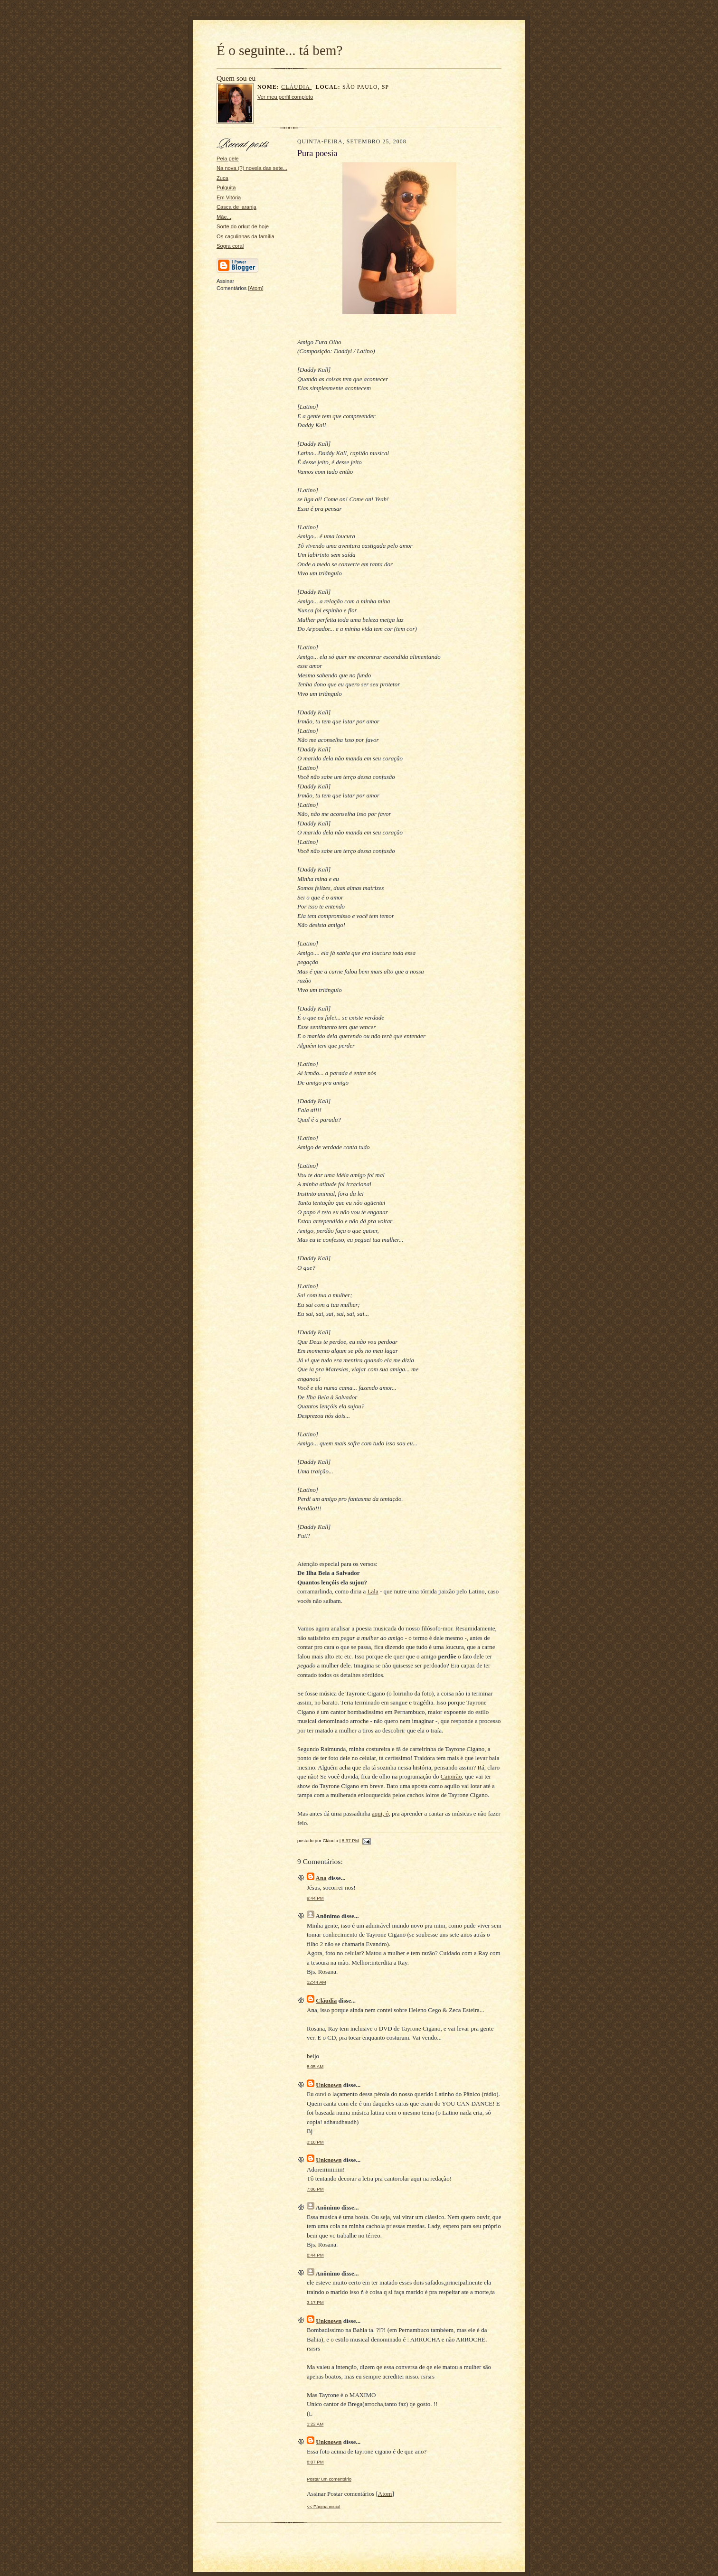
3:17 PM (315, 2302)
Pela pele (228, 158)
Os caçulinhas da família (245, 236)
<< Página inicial (323, 2506)
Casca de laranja (236, 207)
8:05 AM (315, 2066)
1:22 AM (315, 2423)
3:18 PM (315, 2142)
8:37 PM (350, 1840)
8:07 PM (315, 2461)
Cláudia (296, 87)
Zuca (222, 178)
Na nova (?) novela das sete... (252, 168)
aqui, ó (380, 1813)
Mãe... (224, 217)
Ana (321, 1878)
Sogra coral (230, 246)
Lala (373, 1591)
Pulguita (226, 187)
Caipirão (451, 1776)
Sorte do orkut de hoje (243, 226)
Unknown (328, 2085)
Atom (256, 288)
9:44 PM (315, 1898)
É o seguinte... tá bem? (280, 50)
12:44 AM (316, 1982)
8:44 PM (315, 2255)
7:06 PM (315, 2189)
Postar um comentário (329, 2479)
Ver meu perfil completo (285, 97)
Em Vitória (229, 197)
